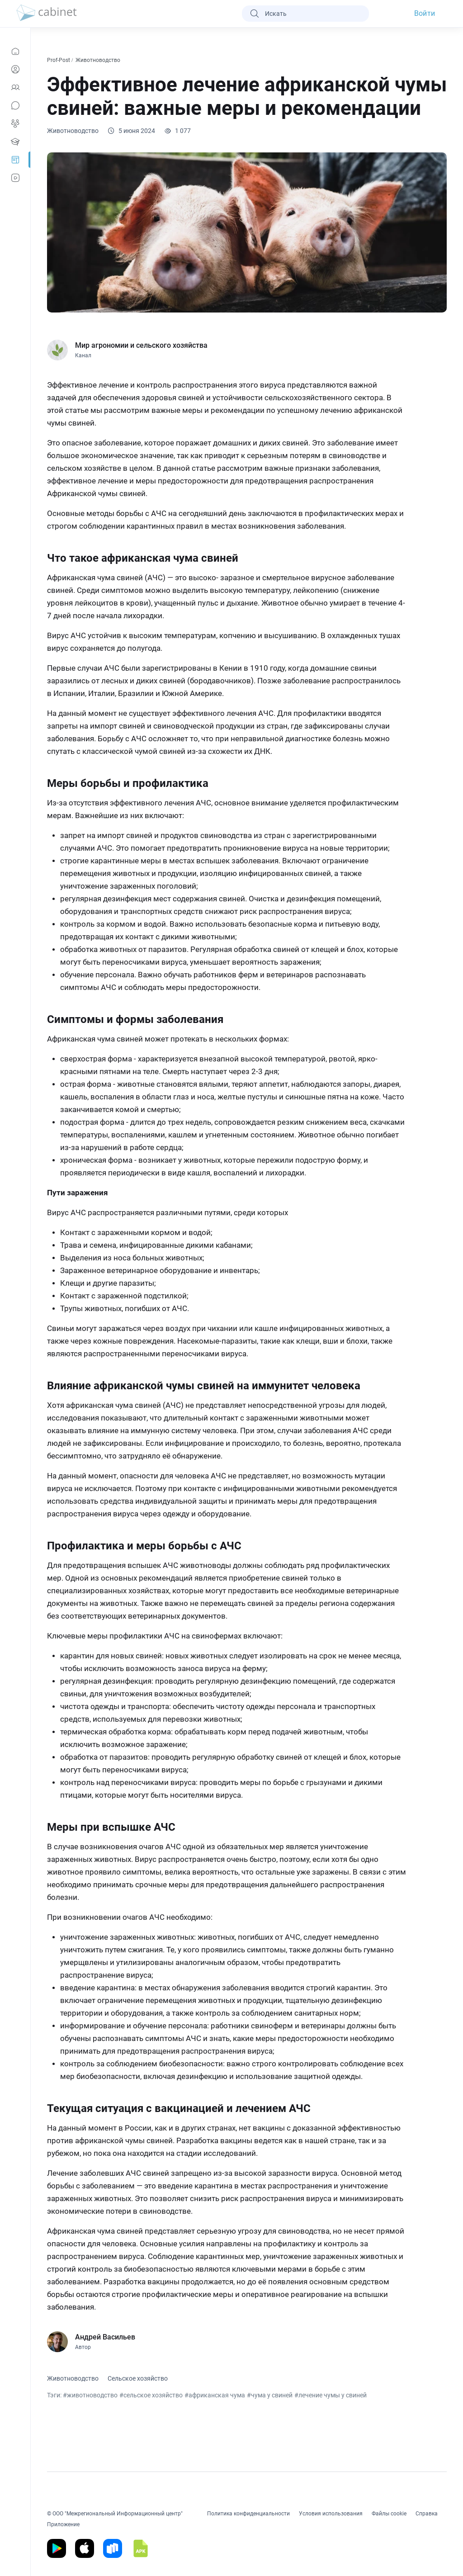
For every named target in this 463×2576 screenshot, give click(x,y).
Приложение (63, 2524)
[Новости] (15, 51)
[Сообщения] (15, 105)
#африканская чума (214, 2395)
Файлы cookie (389, 2513)
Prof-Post (59, 60)
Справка (427, 2513)
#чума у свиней (270, 2395)
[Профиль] (15, 69)
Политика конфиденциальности (248, 2513)
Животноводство (99, 60)
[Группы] (15, 123)
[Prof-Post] (15, 160)
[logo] (46, 13)
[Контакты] (15, 87)
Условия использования (331, 2513)
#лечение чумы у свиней (330, 2395)
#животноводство (90, 2395)
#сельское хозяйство (151, 2395)
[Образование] (15, 142)
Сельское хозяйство (138, 2378)
